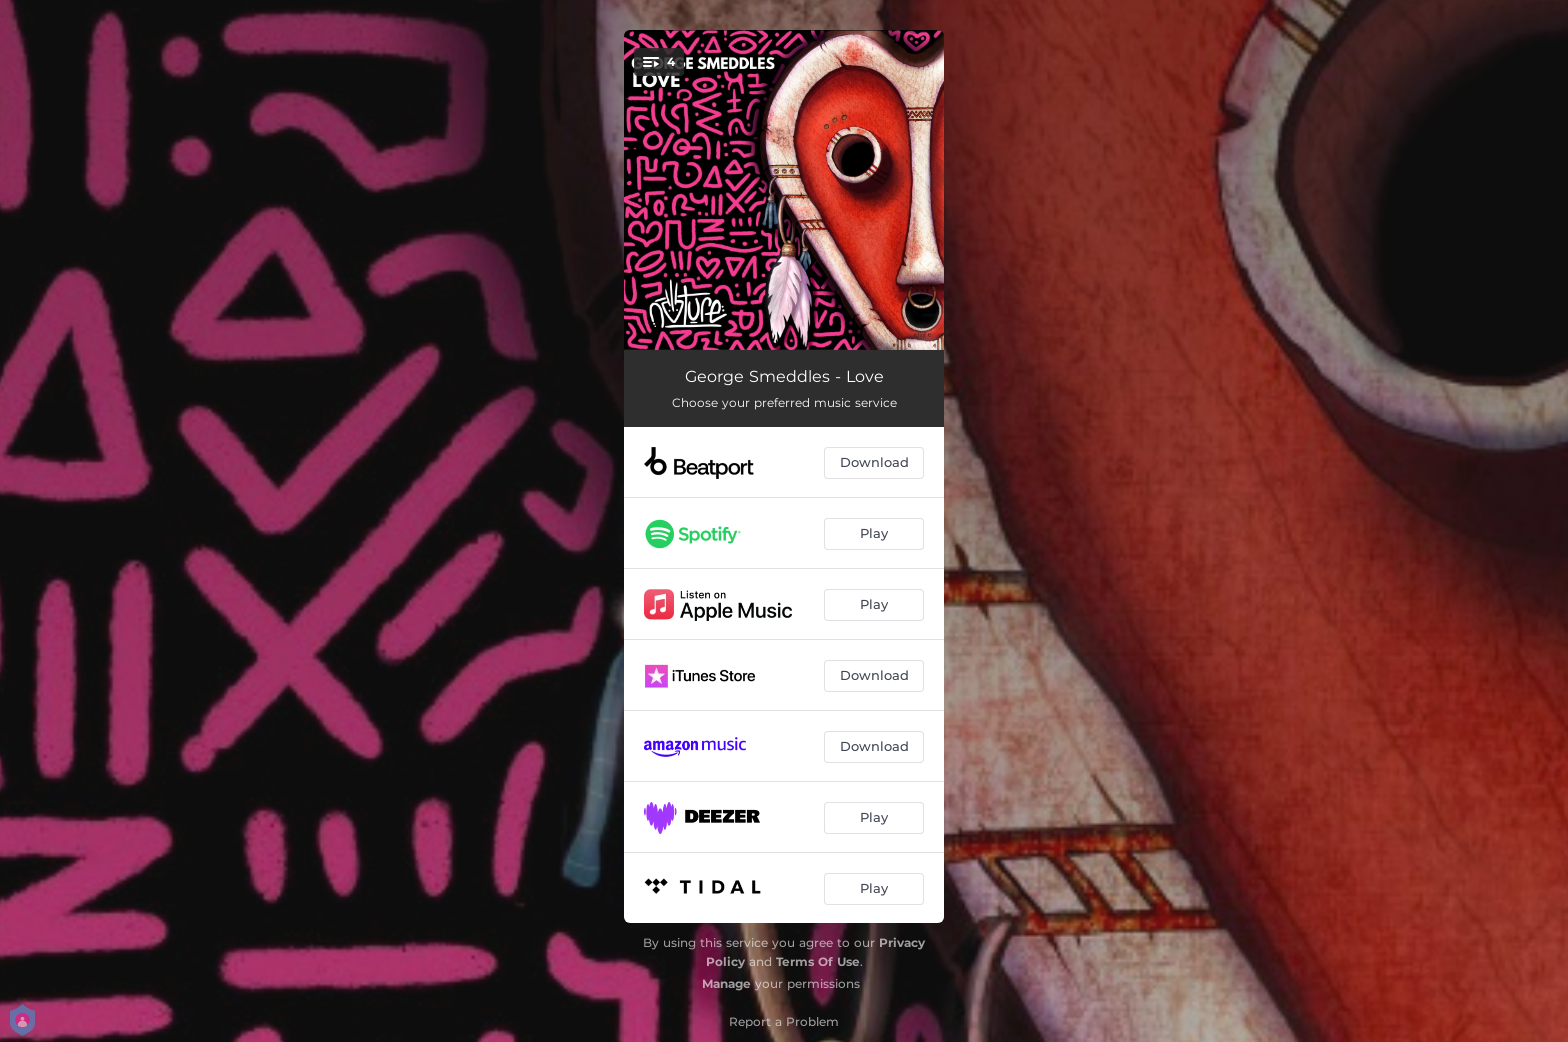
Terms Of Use (818, 961)
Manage (726, 983)
